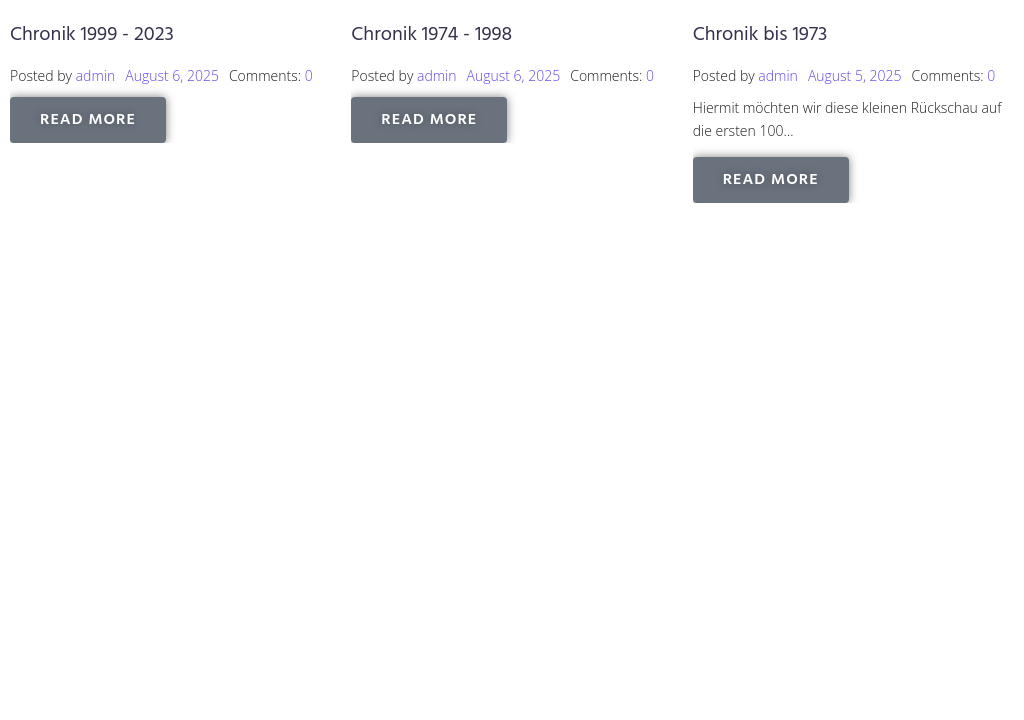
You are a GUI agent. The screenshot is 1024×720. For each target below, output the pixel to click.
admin (96, 75)
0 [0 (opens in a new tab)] (309, 75)
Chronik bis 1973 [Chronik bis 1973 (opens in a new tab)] (760, 35)
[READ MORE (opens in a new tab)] (88, 120)
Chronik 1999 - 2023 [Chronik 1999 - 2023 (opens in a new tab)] (92, 35)
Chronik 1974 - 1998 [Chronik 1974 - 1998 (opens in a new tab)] (431, 35)
